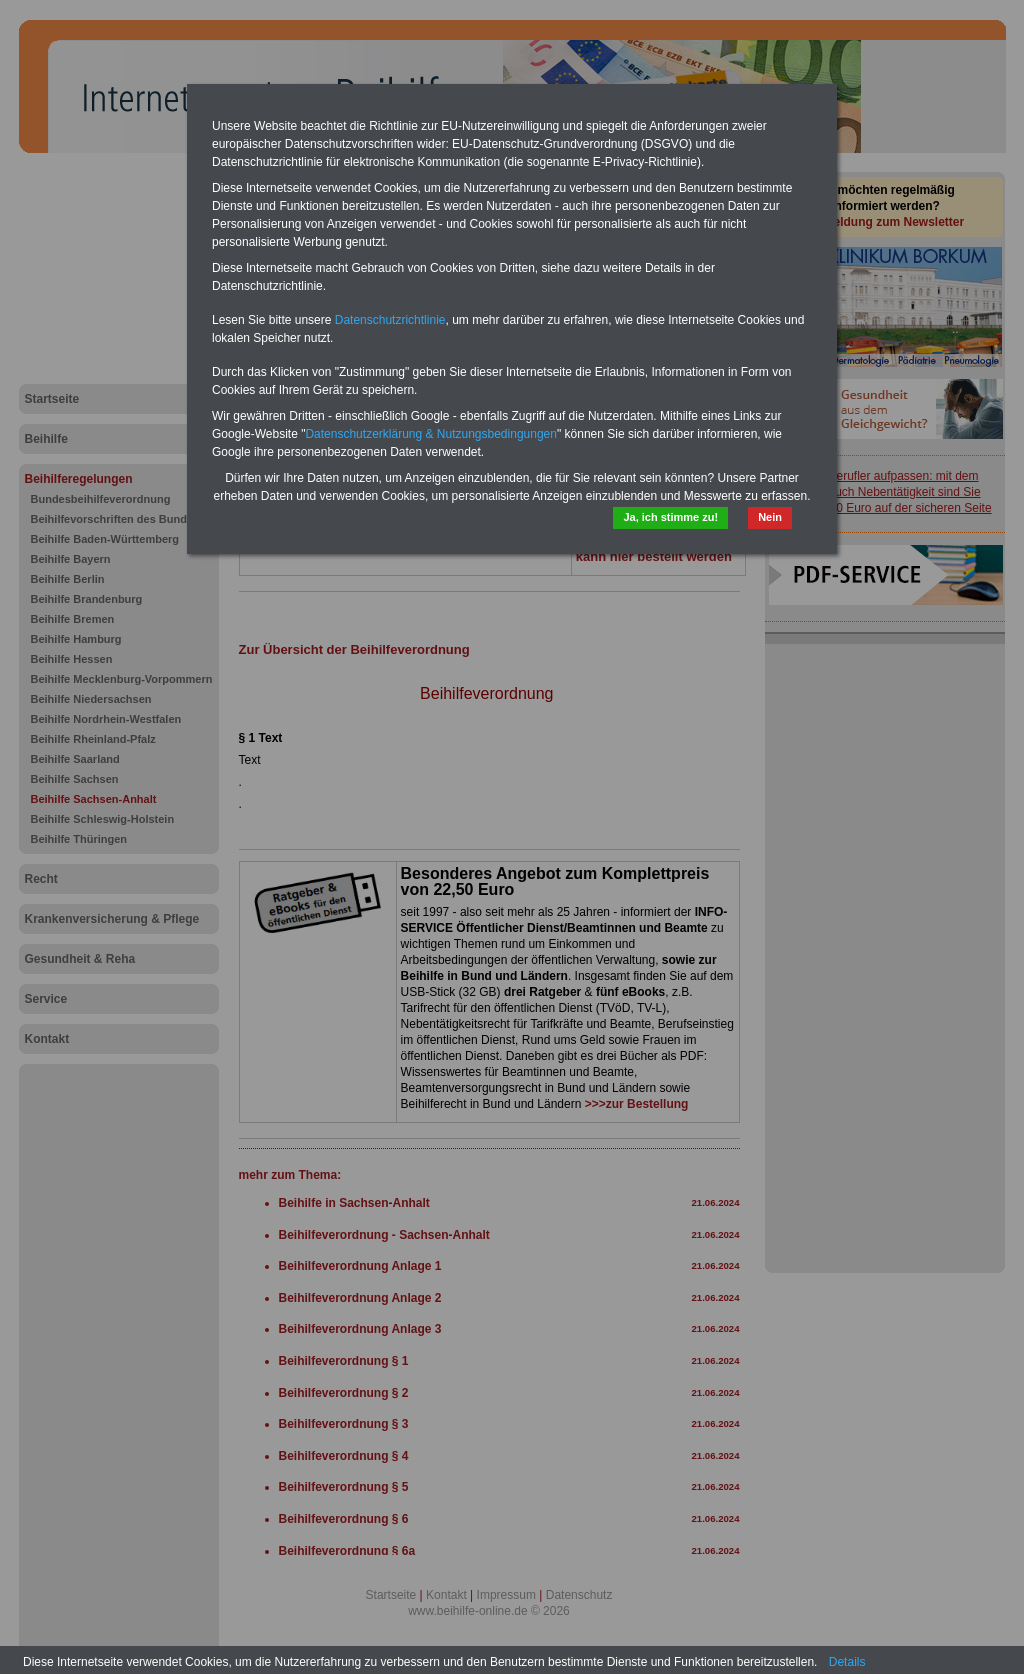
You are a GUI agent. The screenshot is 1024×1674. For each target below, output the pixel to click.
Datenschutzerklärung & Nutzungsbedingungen (431, 434)
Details (847, 1662)
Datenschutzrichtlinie (390, 320)
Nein (770, 517)
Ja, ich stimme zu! (670, 517)
